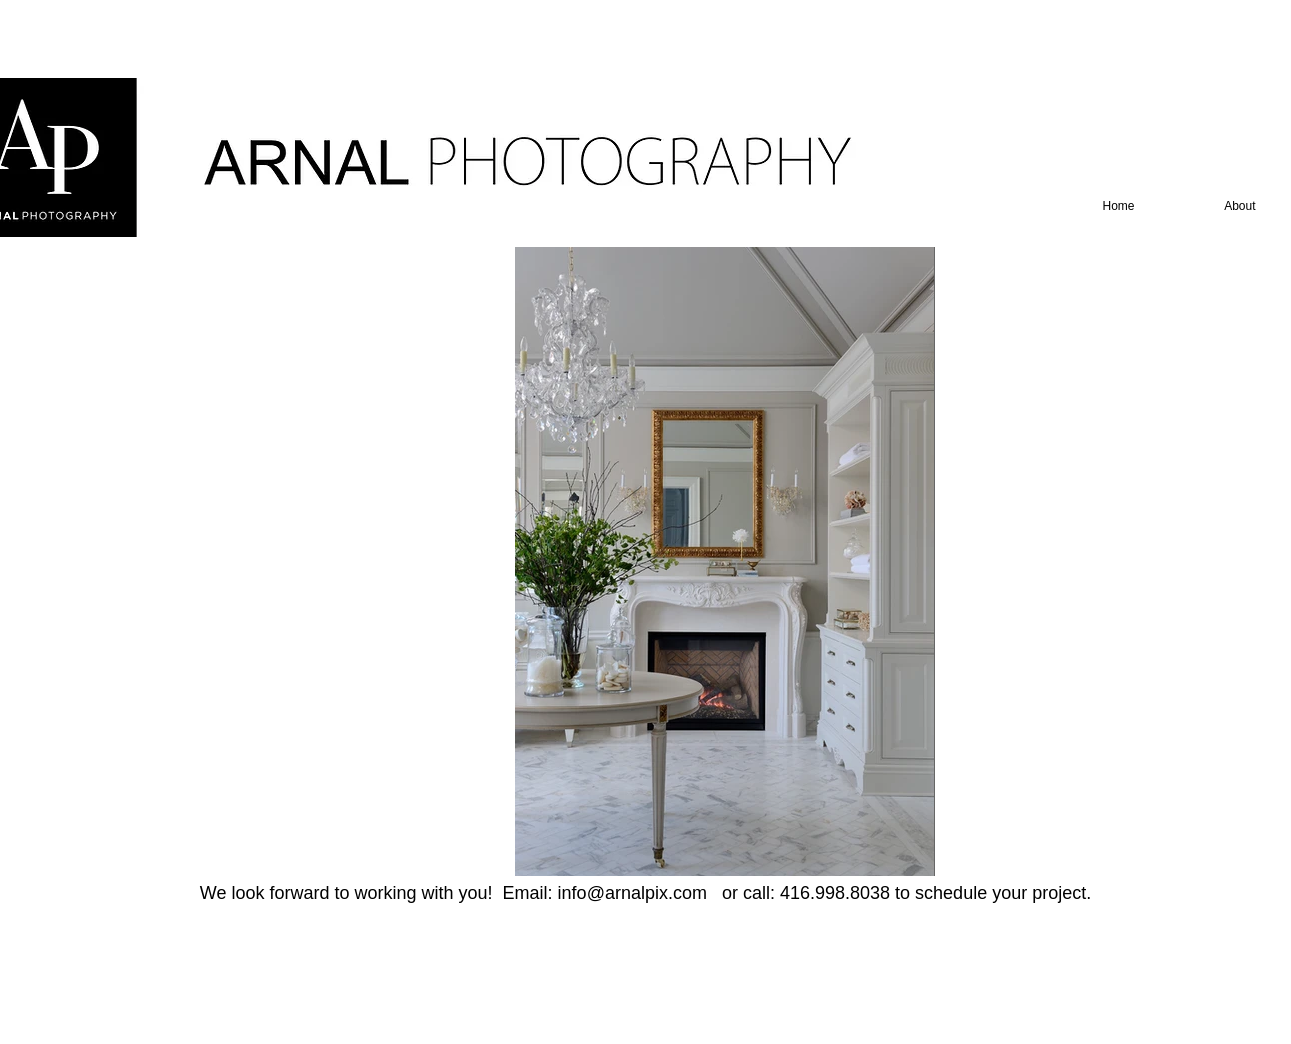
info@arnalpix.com (632, 893)
